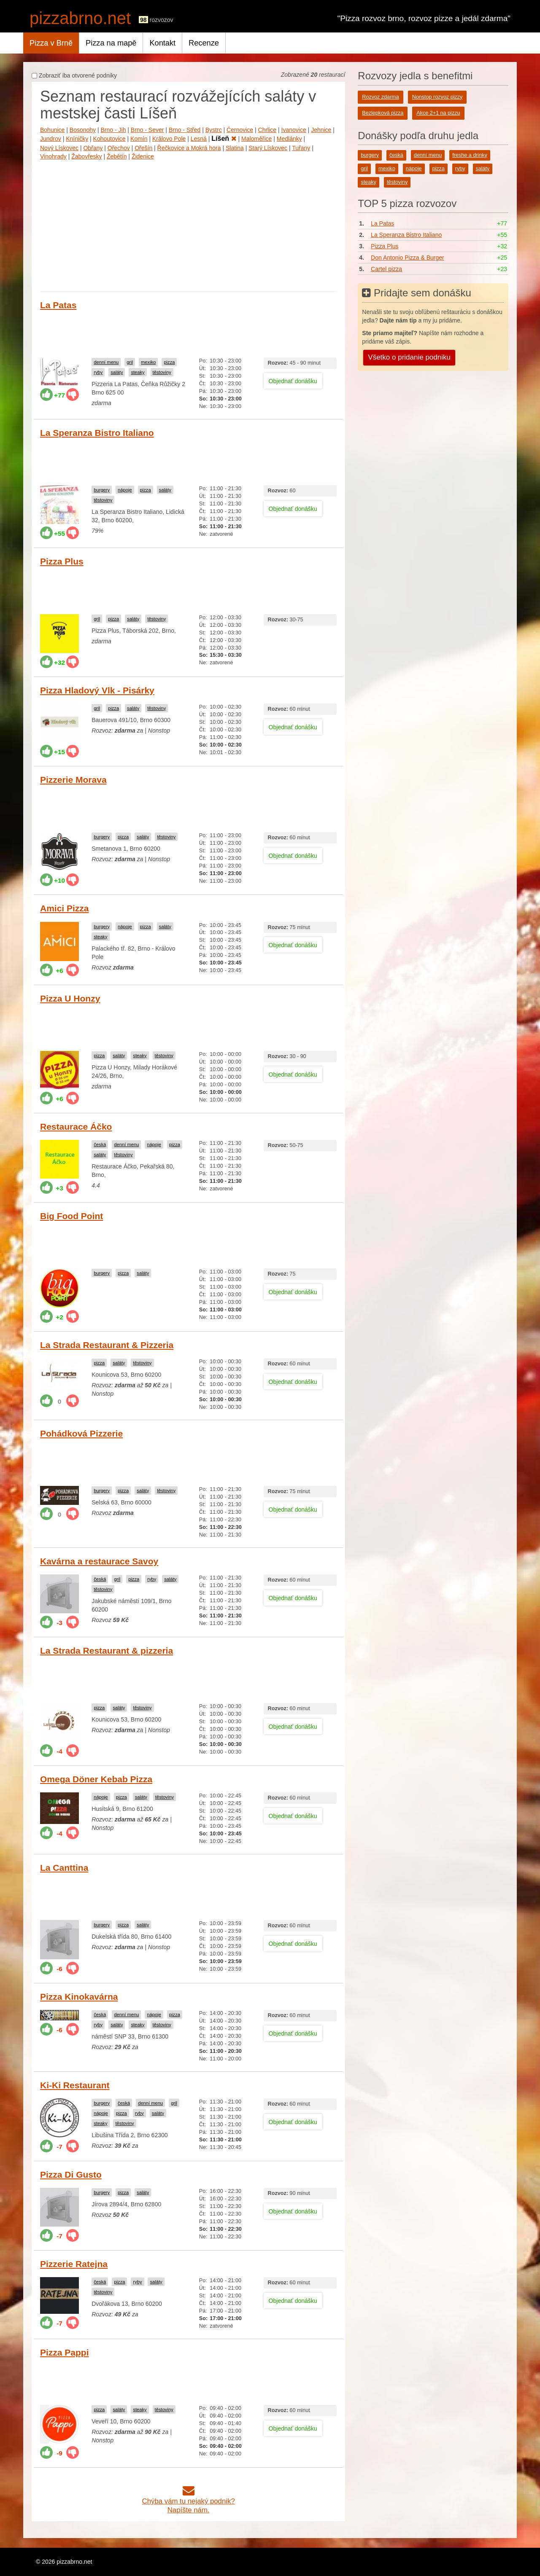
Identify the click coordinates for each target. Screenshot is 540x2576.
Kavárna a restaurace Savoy (99, 1561)
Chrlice (267, 129)
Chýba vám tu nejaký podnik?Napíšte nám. (188, 2501)
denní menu (106, 362)
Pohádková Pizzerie (81, 1433)
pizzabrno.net (80, 18)
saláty (117, 372)
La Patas (58, 305)
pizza (169, 362)
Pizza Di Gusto (71, 2174)
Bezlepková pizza (382, 113)
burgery (102, 489)
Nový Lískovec (59, 148)
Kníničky (77, 138)
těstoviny (162, 372)
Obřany (93, 148)
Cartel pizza (386, 269)
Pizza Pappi (64, 2352)
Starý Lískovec (267, 148)
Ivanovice (293, 129)
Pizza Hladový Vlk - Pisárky (97, 690)
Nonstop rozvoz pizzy (437, 97)
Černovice (240, 129)
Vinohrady (53, 156)
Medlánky (289, 138)
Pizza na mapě (111, 43)
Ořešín (143, 148)
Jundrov (50, 138)
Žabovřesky (86, 156)
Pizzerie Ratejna (74, 2264)
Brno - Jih (113, 129)
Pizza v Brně (51, 43)
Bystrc (213, 129)
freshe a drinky (469, 155)
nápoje (125, 489)
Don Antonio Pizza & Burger (407, 257)
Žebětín (117, 156)
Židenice (143, 156)
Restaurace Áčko (76, 1126)
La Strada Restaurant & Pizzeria (106, 1345)
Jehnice (321, 129)
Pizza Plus (62, 561)
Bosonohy (83, 129)
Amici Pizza (64, 908)
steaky (137, 372)
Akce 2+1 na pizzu (438, 113)
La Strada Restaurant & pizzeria (106, 1650)
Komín (138, 138)
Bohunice (52, 129)
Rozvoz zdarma (380, 97)
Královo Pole (169, 138)
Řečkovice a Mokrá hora (189, 148)
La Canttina (64, 1867)
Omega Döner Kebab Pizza (96, 1779)
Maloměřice (256, 138)
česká (100, 1144)
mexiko (148, 362)
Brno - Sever (147, 129)
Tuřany (301, 148)
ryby (98, 372)
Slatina (235, 148)
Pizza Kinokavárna (79, 1996)
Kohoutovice (109, 138)
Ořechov (119, 148)
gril (130, 362)
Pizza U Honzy (70, 998)
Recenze (204, 43)
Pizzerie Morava (73, 779)
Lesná (199, 138)
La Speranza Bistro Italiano (97, 433)
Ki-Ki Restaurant (75, 2085)
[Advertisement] (188, 224)
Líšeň (223, 138)
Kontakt (162, 43)
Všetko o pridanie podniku (409, 357)
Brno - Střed (184, 129)
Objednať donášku (293, 381)
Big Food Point (71, 1216)
